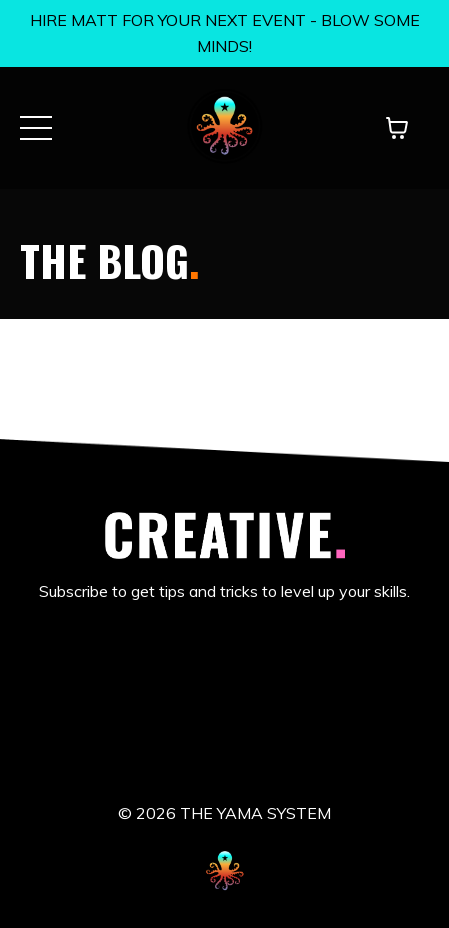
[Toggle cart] (397, 128)
